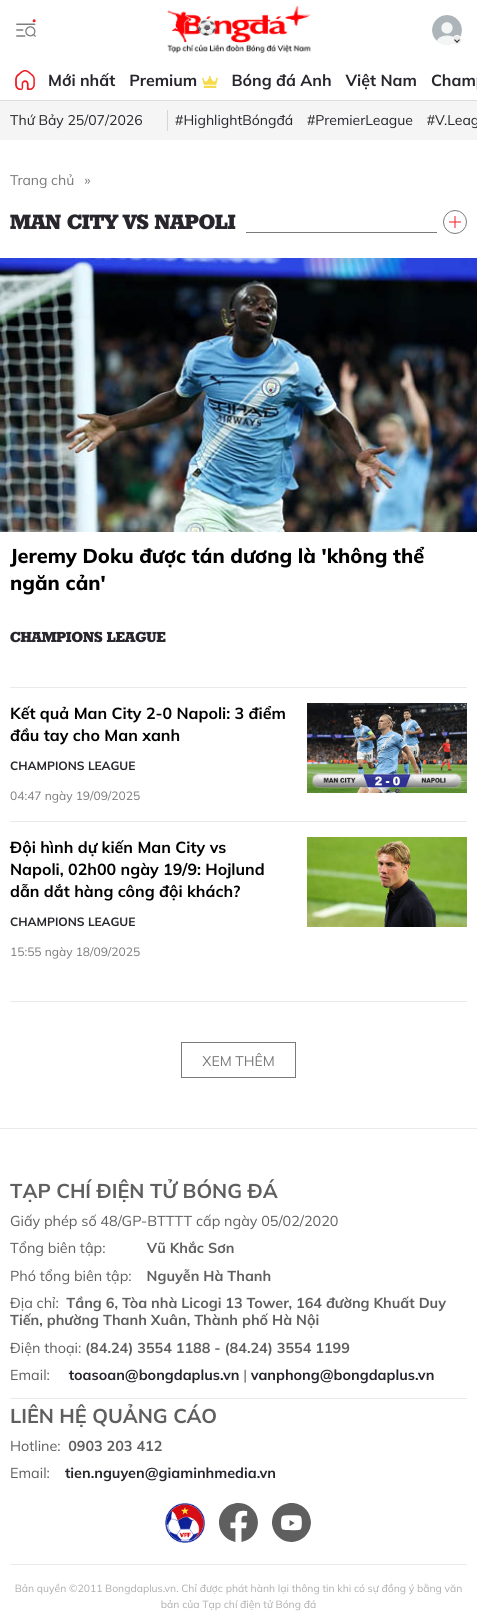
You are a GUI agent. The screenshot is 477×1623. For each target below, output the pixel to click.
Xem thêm (238, 1061)
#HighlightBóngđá (234, 120)
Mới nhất (81, 80)
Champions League (88, 636)
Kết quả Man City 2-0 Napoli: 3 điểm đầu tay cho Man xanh (148, 724)
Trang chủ (42, 180)
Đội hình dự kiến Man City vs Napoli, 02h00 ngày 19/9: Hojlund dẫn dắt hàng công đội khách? (137, 868)
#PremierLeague (360, 120)
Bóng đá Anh (282, 80)
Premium (173, 80)
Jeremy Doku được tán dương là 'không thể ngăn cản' (217, 569)
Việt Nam (381, 80)
